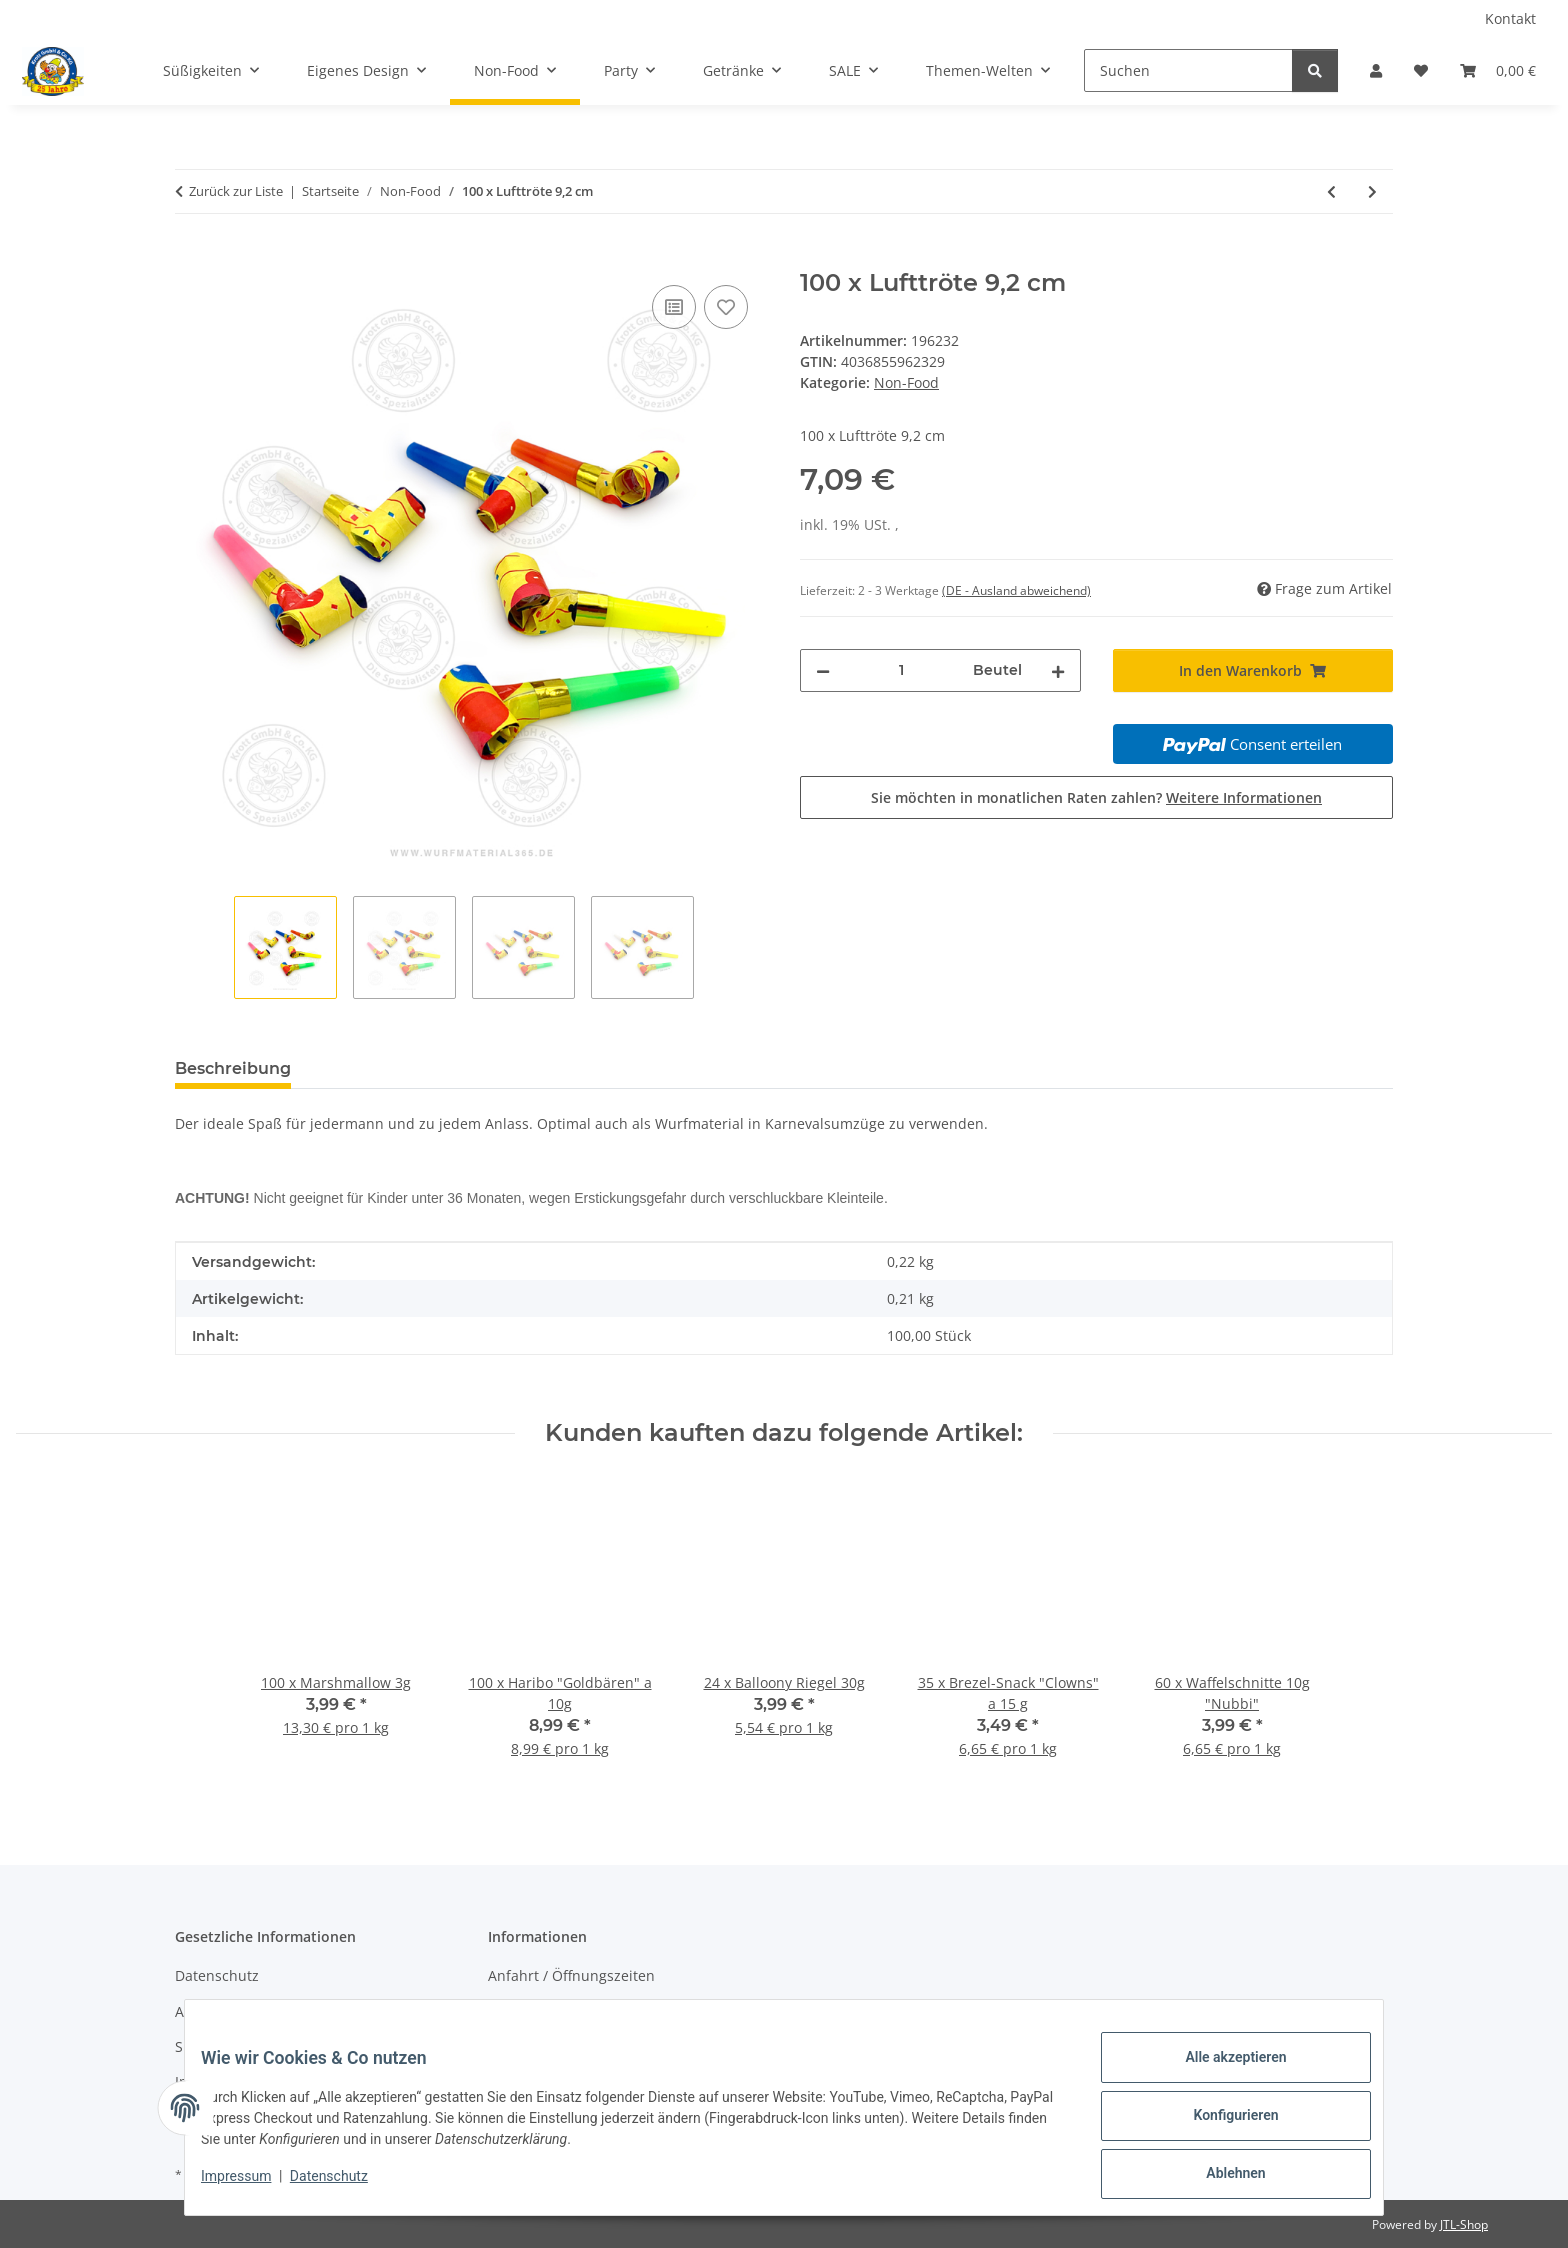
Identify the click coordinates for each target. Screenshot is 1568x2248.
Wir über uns (532, 2011)
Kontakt (1510, 18)
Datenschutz (345, 2186)
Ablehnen (1219, 2177)
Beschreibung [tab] (233, 1068)
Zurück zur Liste (236, 191)
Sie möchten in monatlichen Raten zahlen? (1096, 797)
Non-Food (906, 382)
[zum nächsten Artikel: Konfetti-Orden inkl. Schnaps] (1372, 191)
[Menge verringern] (823, 670)
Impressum (252, 2186)
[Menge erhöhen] (1058, 670)
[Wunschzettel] (1421, 70)
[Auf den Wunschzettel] (726, 307)
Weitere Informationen (1244, 797)
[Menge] (901, 670)
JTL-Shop (1464, 2224)
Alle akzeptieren (1219, 2073)
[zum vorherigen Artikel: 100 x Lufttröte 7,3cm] (1331, 191)
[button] (1376, 70)
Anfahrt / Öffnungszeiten (571, 1975)
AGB (189, 2011)
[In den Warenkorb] (191, 258)
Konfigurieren (1219, 2125)
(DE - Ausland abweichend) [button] (1016, 590)
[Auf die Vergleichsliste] (674, 307)
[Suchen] (1188, 70)
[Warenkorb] (1498, 70)
